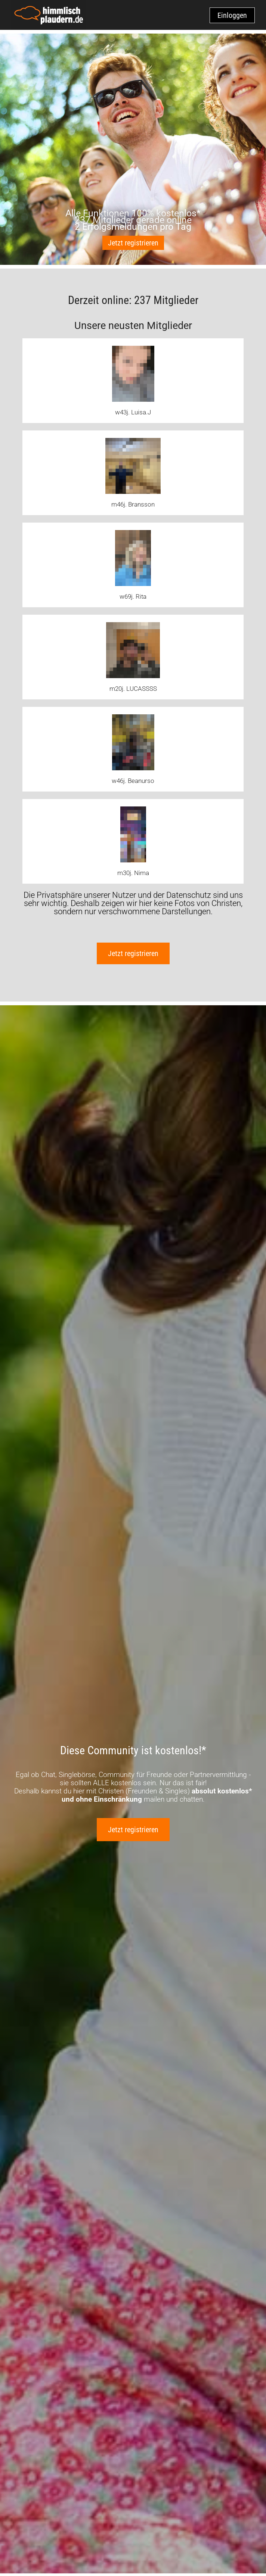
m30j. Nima (133, 873)
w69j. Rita (133, 596)
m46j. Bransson (133, 504)
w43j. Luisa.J (133, 412)
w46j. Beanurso (133, 780)
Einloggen (232, 15)
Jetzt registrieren (133, 242)
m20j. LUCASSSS (133, 688)
